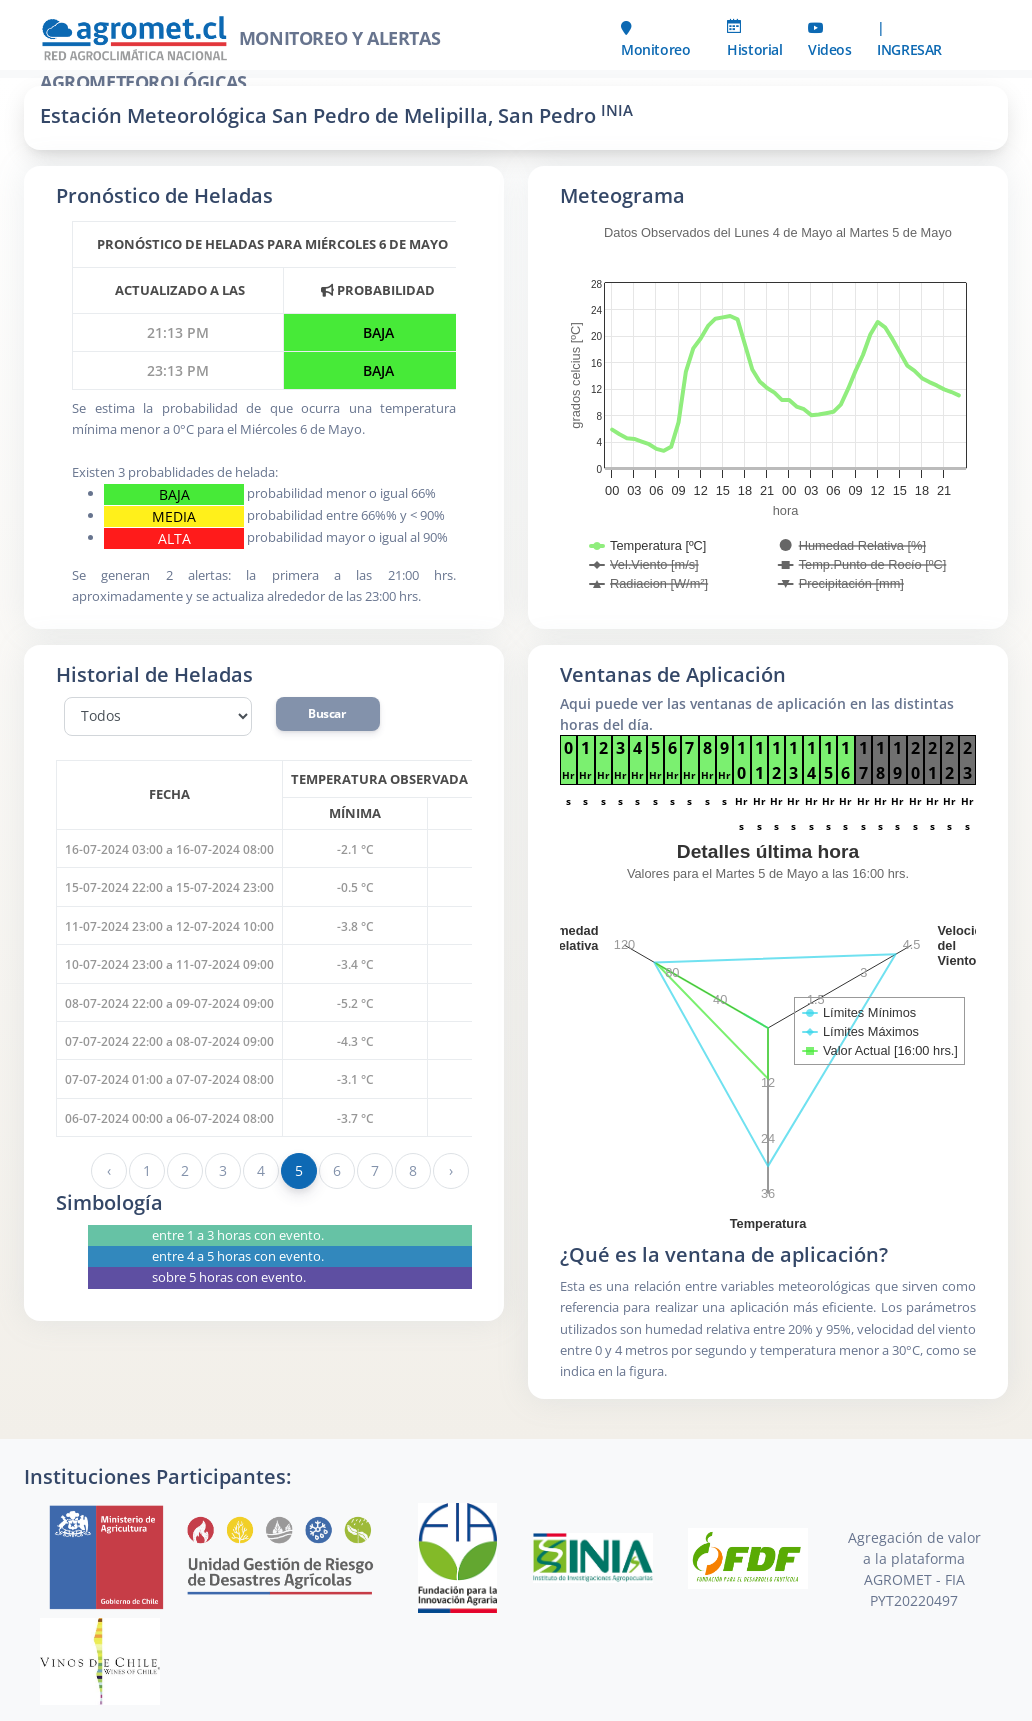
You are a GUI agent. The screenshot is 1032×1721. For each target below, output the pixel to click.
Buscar (328, 713)
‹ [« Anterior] (109, 1170)
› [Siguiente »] (451, 1170)
